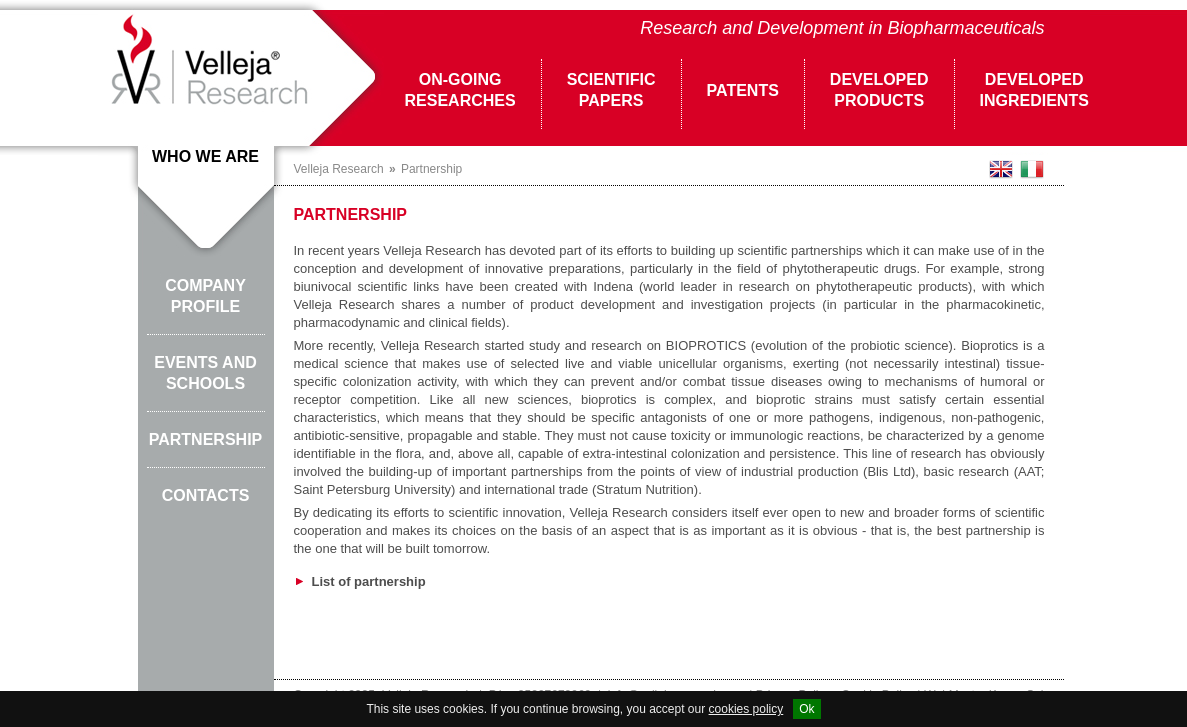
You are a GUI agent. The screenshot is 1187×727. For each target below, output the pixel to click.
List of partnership (360, 581)
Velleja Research (339, 169)
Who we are (205, 156)
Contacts (206, 495)
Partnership (206, 439)
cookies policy (746, 709)
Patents (743, 90)
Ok (806, 709)
